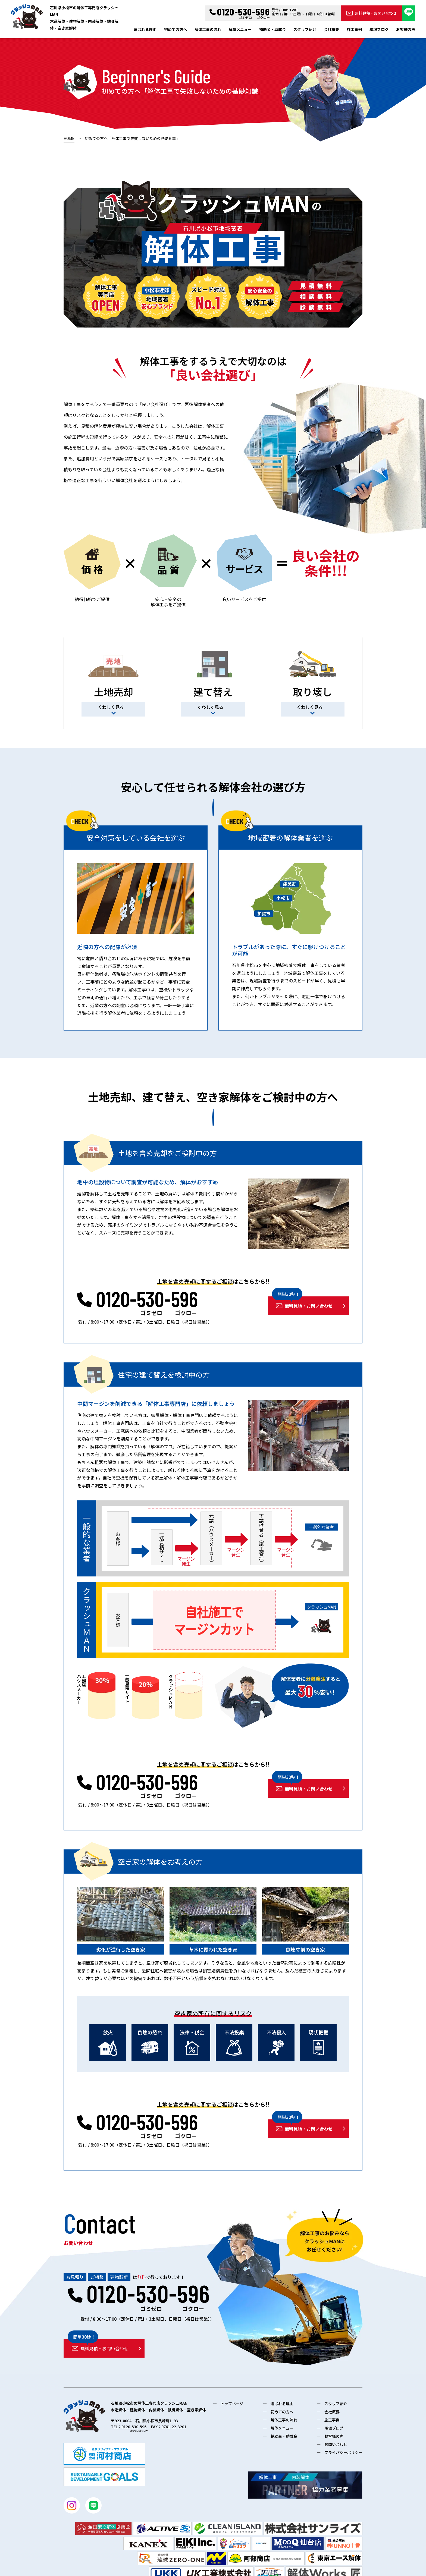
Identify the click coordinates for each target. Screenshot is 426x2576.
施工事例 (354, 29)
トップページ (232, 2403)
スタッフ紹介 (304, 29)
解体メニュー (240, 29)
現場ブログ (379, 29)
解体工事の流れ (208, 29)
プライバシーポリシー (343, 2452)
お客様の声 (405, 29)
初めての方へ (175, 29)
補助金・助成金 (272, 29)
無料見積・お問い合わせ (371, 13)
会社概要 (331, 29)
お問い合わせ (335, 2444)
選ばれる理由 (145, 29)
